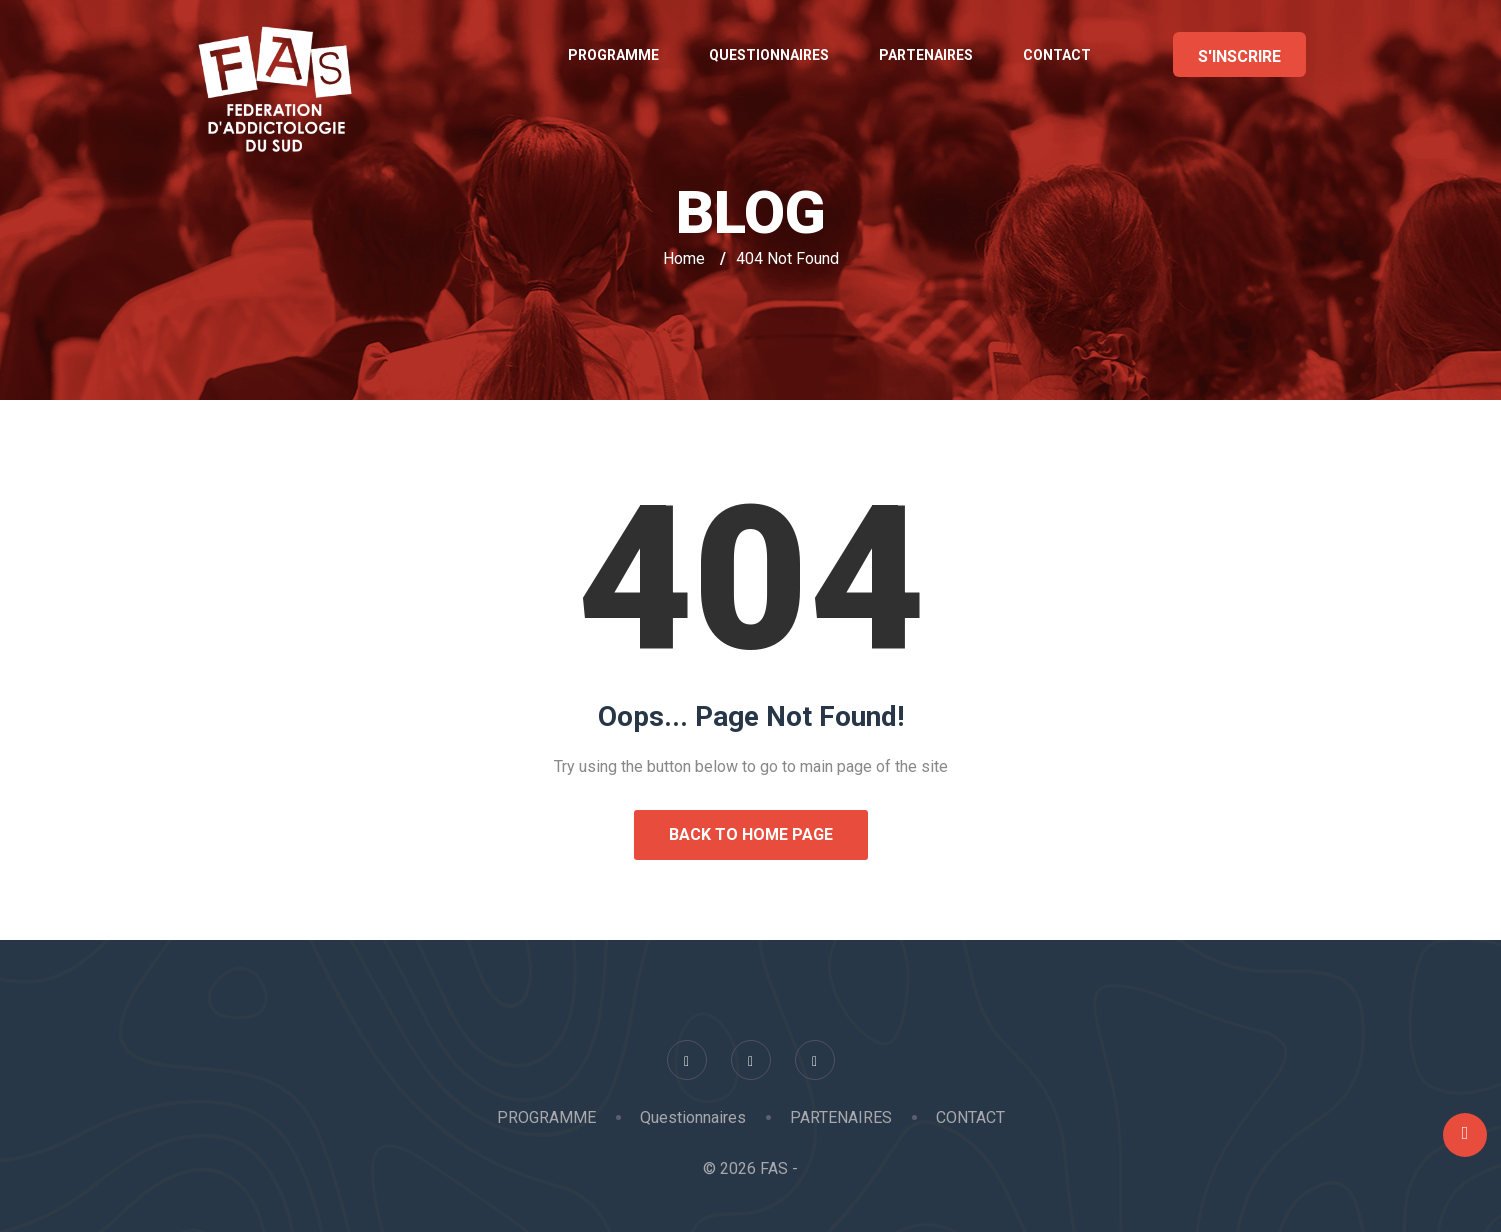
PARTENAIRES (926, 55)
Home (684, 258)
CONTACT (1057, 55)
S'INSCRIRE (1239, 56)
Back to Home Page (751, 834)
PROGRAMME (613, 55)
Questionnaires (769, 55)
